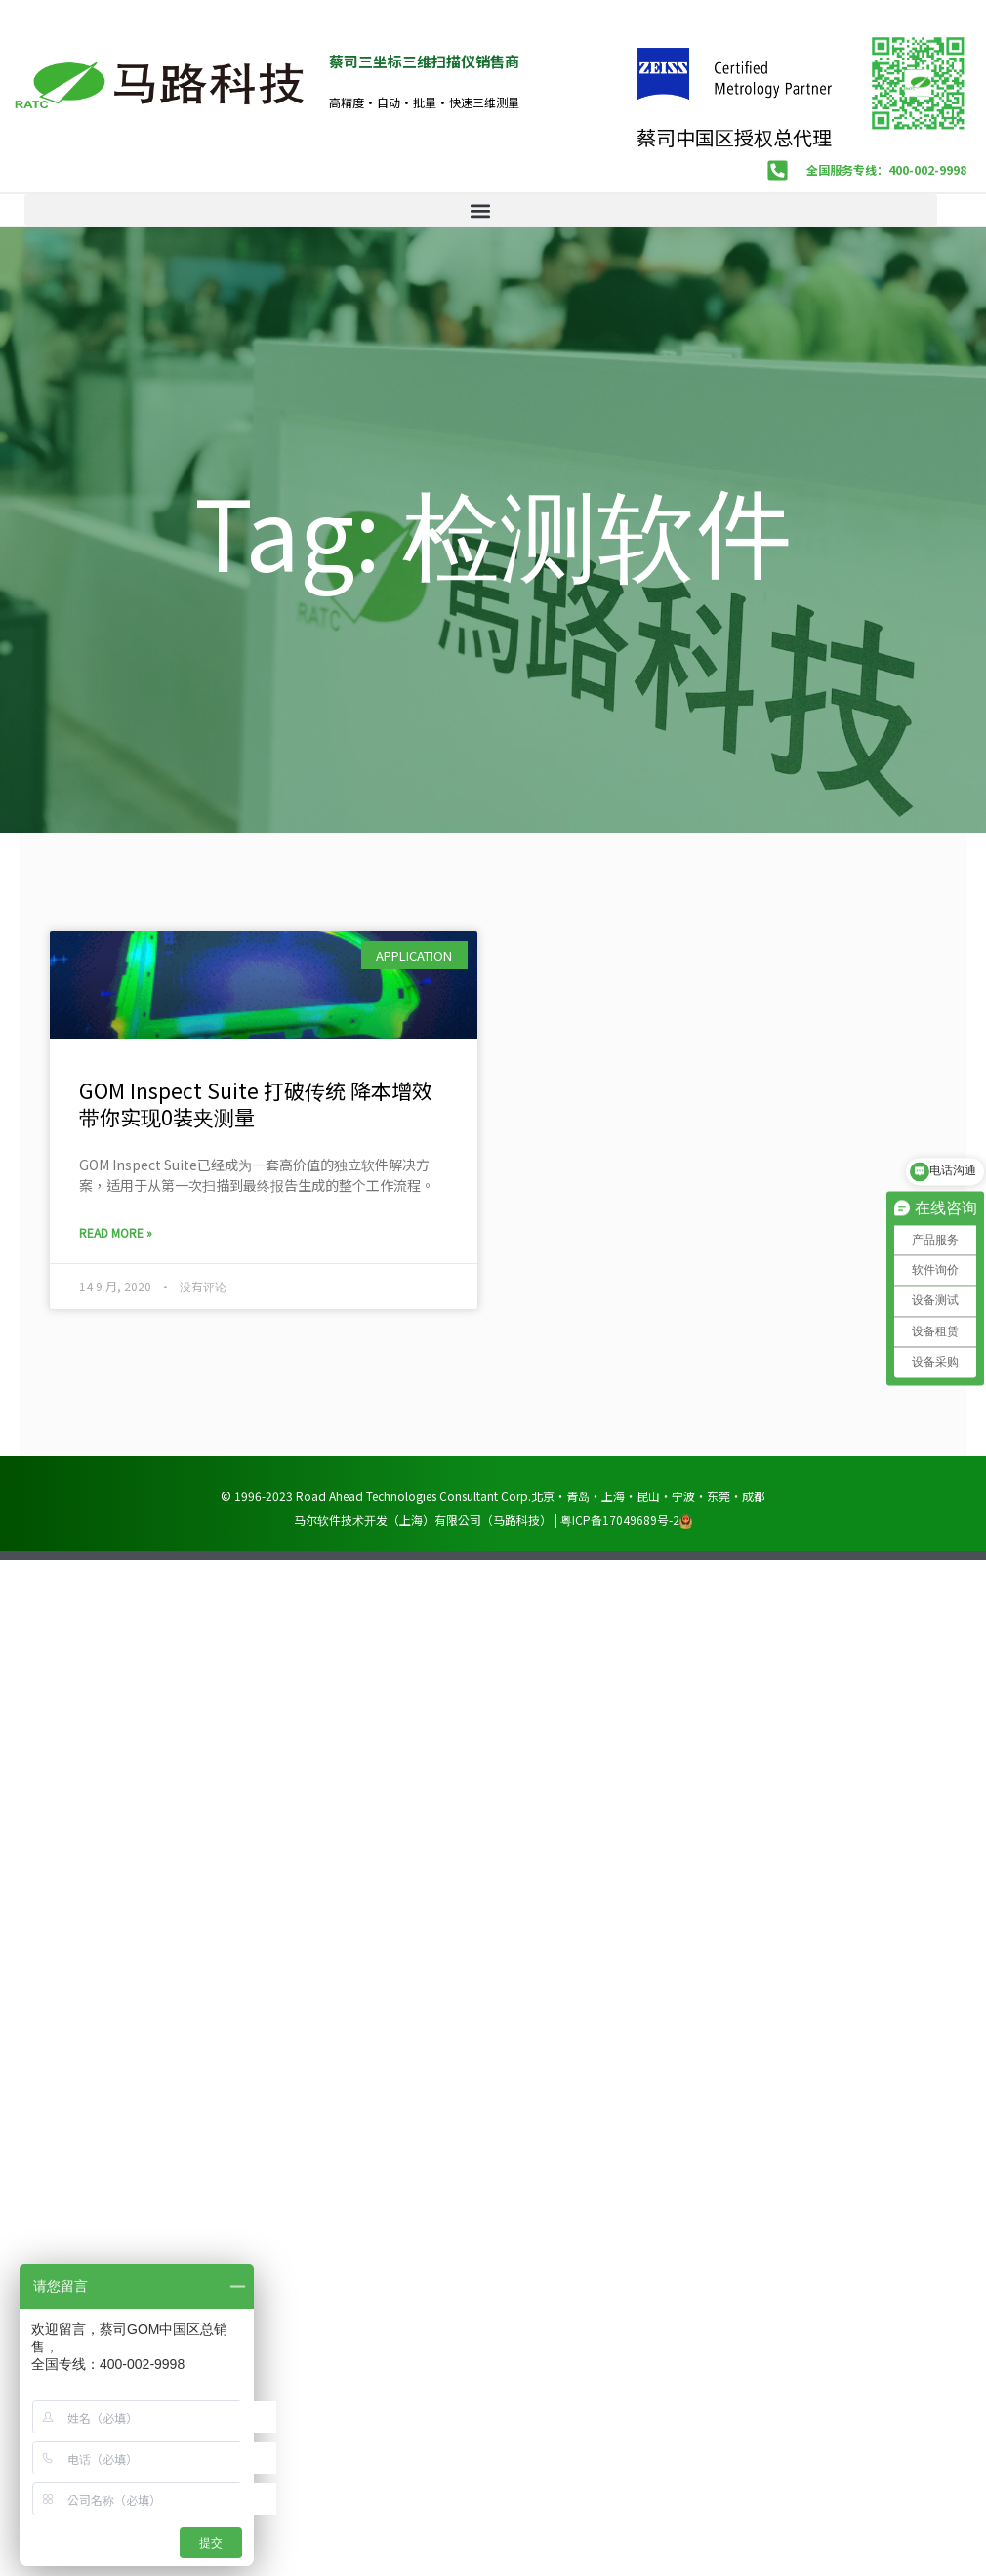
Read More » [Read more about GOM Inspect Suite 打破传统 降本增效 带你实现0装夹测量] (115, 1231)
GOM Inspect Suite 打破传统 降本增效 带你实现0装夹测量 (255, 1101)
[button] (480, 209)
